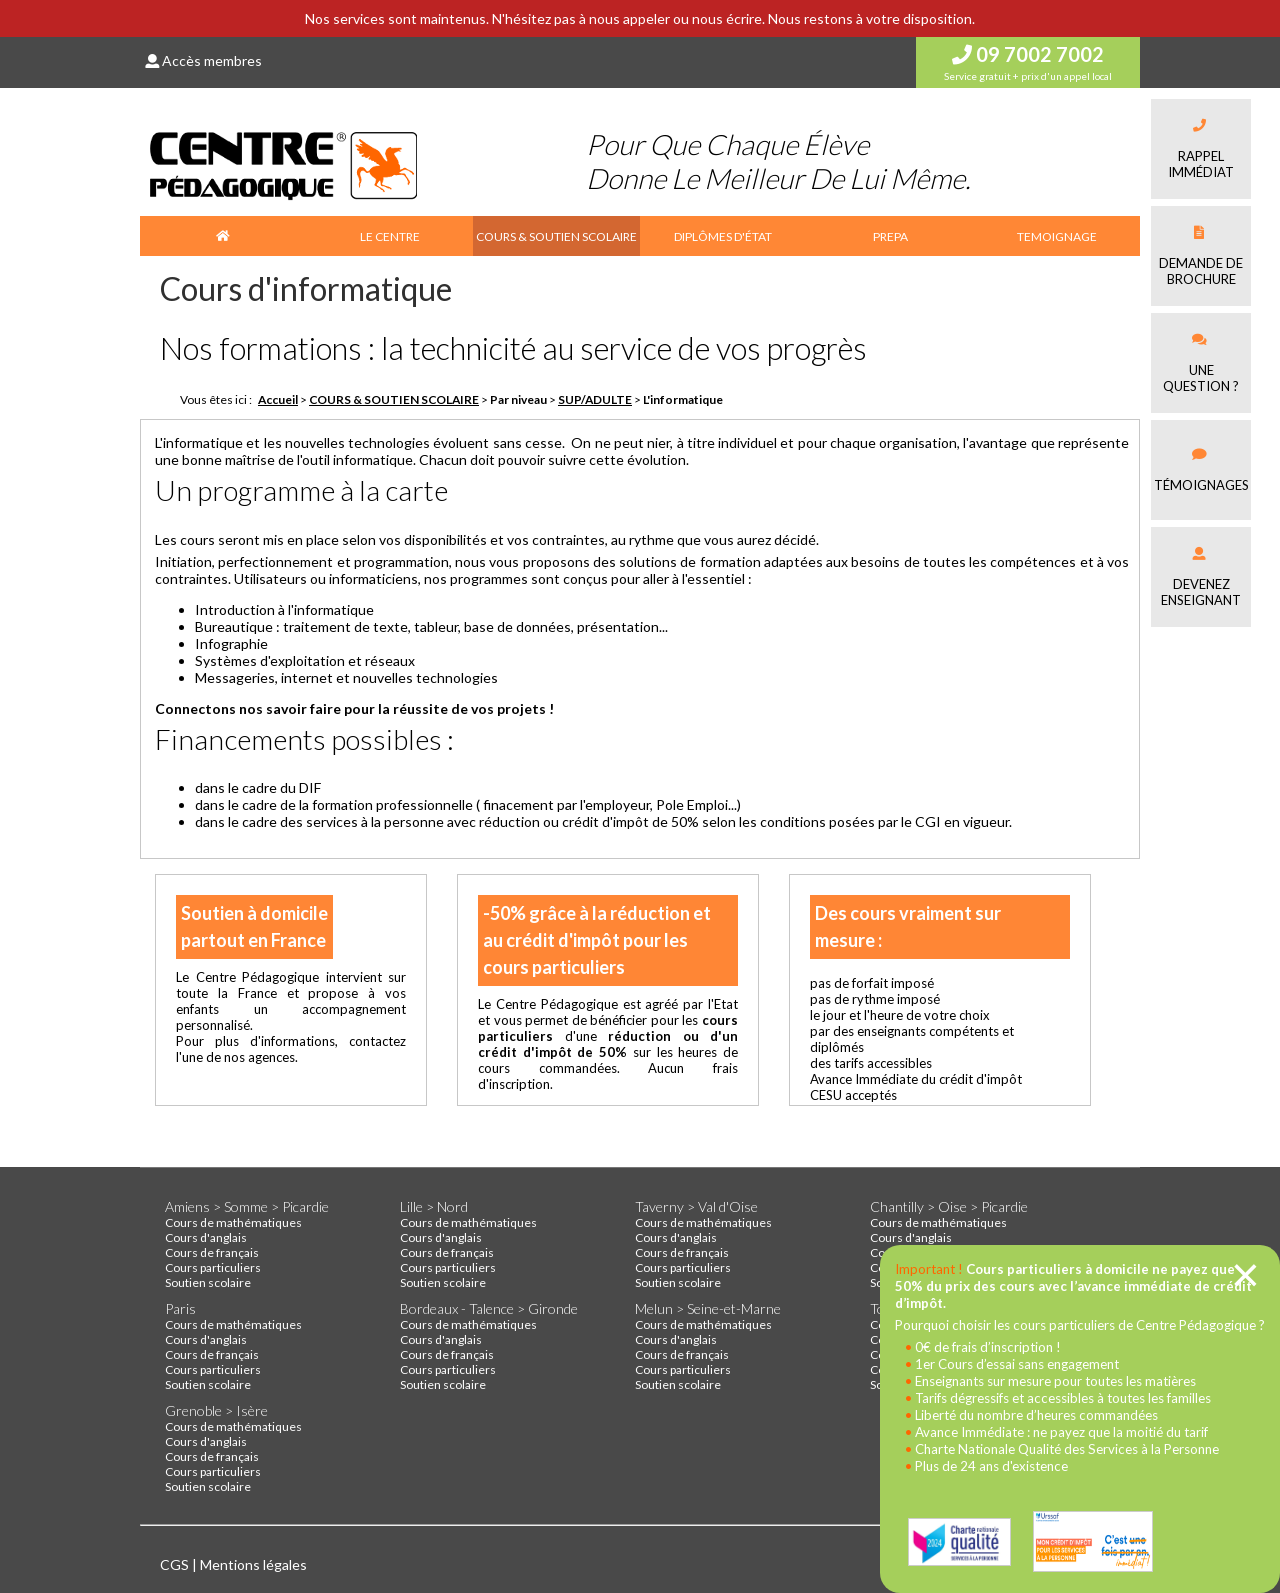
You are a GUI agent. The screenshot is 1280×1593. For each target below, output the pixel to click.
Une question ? (1201, 363)
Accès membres (203, 60)
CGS (176, 1564)
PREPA (890, 236)
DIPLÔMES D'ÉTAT (723, 236)
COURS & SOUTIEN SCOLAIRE (556, 236)
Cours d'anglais (206, 1237)
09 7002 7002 (1028, 54)
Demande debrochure (1201, 256)
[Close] (1245, 1275)
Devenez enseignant (1201, 577)
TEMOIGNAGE (1057, 236)
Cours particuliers (213, 1267)
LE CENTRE (390, 236)
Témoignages (1201, 470)
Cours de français (212, 1252)
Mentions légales (253, 1564)
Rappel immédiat (1201, 149)
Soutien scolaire (208, 1282)
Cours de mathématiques (233, 1222)
